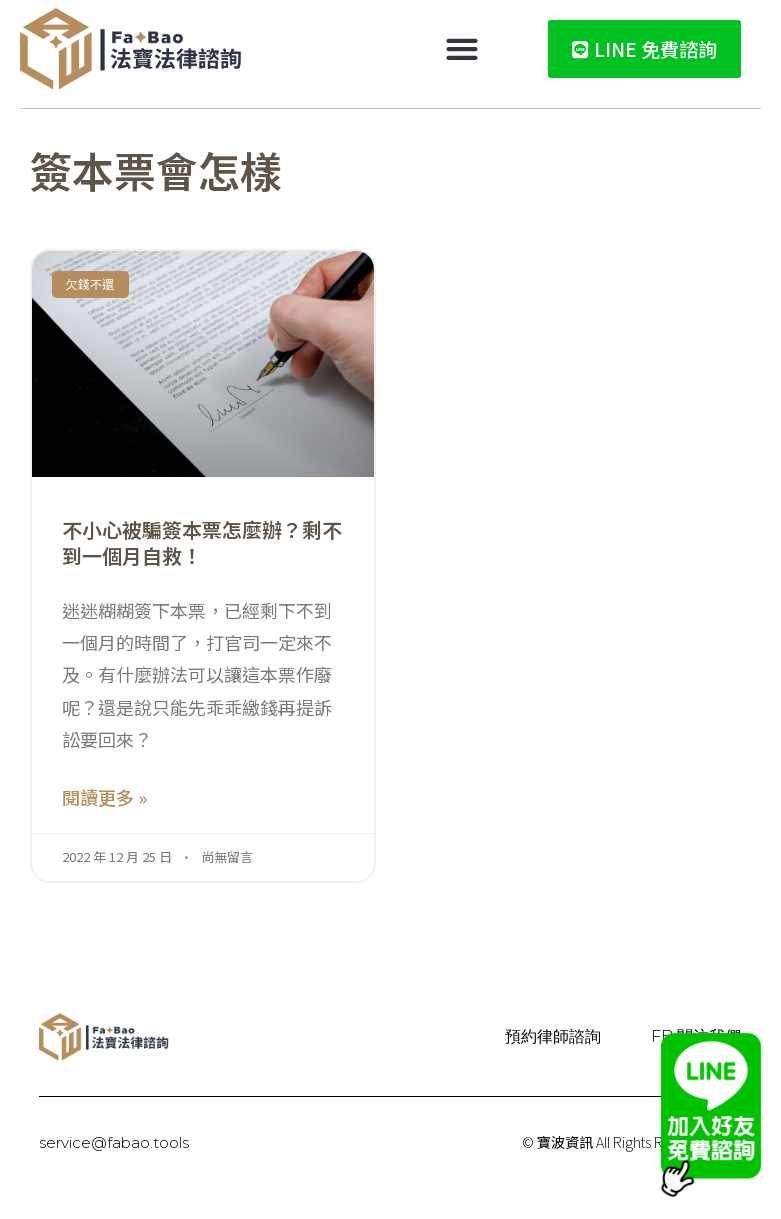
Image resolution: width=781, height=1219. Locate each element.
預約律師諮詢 (553, 1036)
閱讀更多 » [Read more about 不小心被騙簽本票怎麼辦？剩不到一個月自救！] (104, 797)
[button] (462, 49)
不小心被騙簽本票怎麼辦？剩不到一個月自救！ (202, 542)
